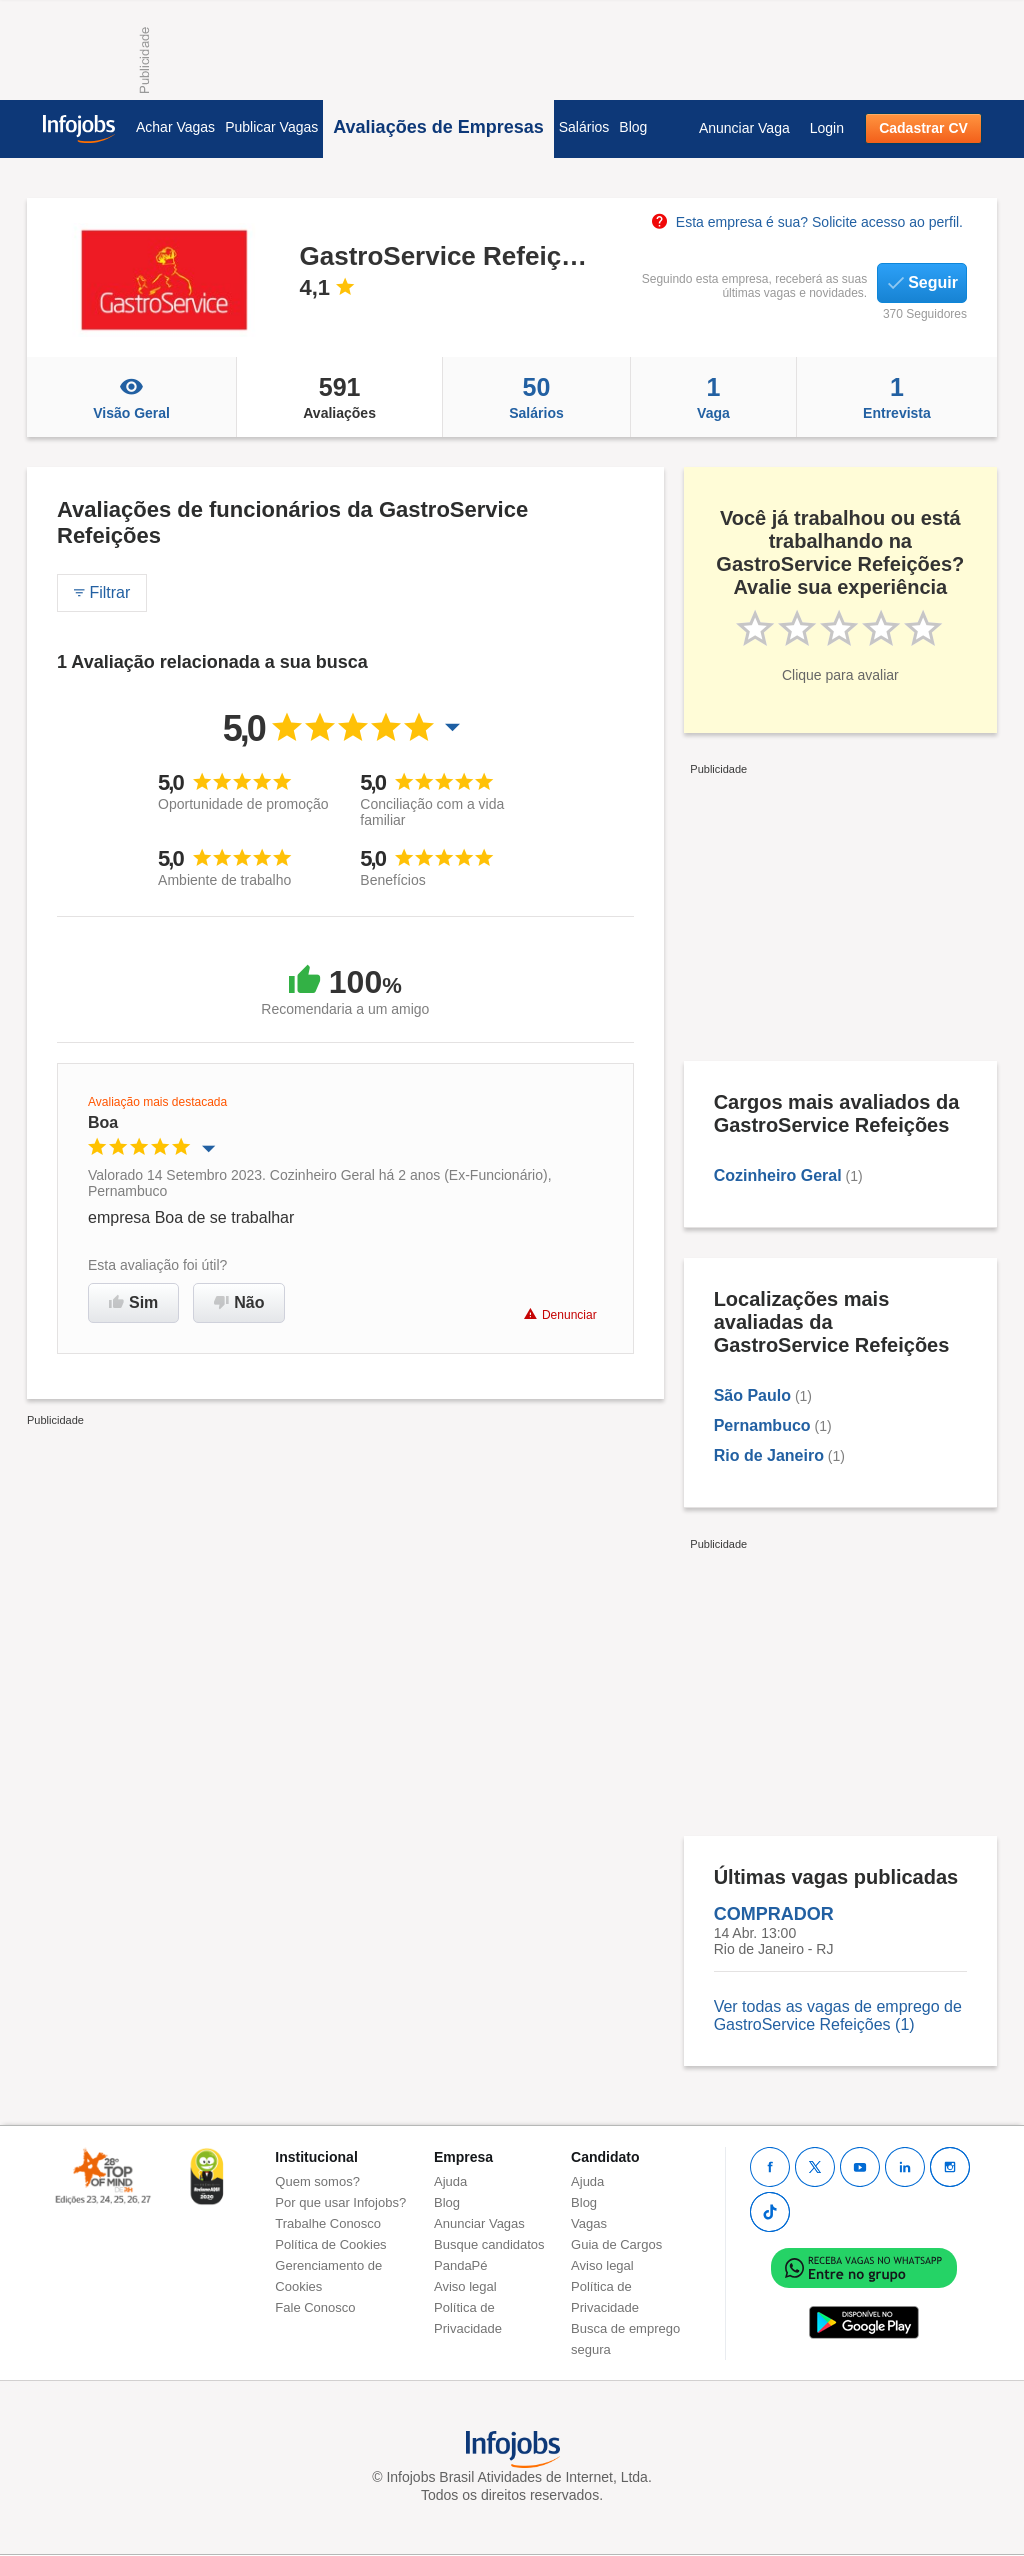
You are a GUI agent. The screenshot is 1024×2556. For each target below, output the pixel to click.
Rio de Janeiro (769, 1455)
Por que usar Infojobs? (340, 2202)
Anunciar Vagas (479, 2223)
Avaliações (339, 397)
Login (827, 128)
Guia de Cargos (616, 2244)
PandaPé (461, 2265)
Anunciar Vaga (744, 128)
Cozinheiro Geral (778, 1175)
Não (239, 1302)
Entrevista (897, 397)
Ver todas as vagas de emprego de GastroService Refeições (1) (838, 2015)
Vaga (713, 397)
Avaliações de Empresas (438, 127)
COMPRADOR (774, 1914)
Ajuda (450, 2181)
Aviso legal (465, 2286)
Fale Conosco (315, 2307)
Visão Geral (131, 397)
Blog (633, 127)
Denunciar (560, 1314)
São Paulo (752, 1395)
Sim (133, 1302)
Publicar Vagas (271, 127)
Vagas (589, 2223)
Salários (584, 127)
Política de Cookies (330, 2244)
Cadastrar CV (923, 128)
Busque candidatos (489, 2244)
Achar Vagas (175, 127)
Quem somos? (317, 2181)
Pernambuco (762, 1425)
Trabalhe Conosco (328, 2223)
